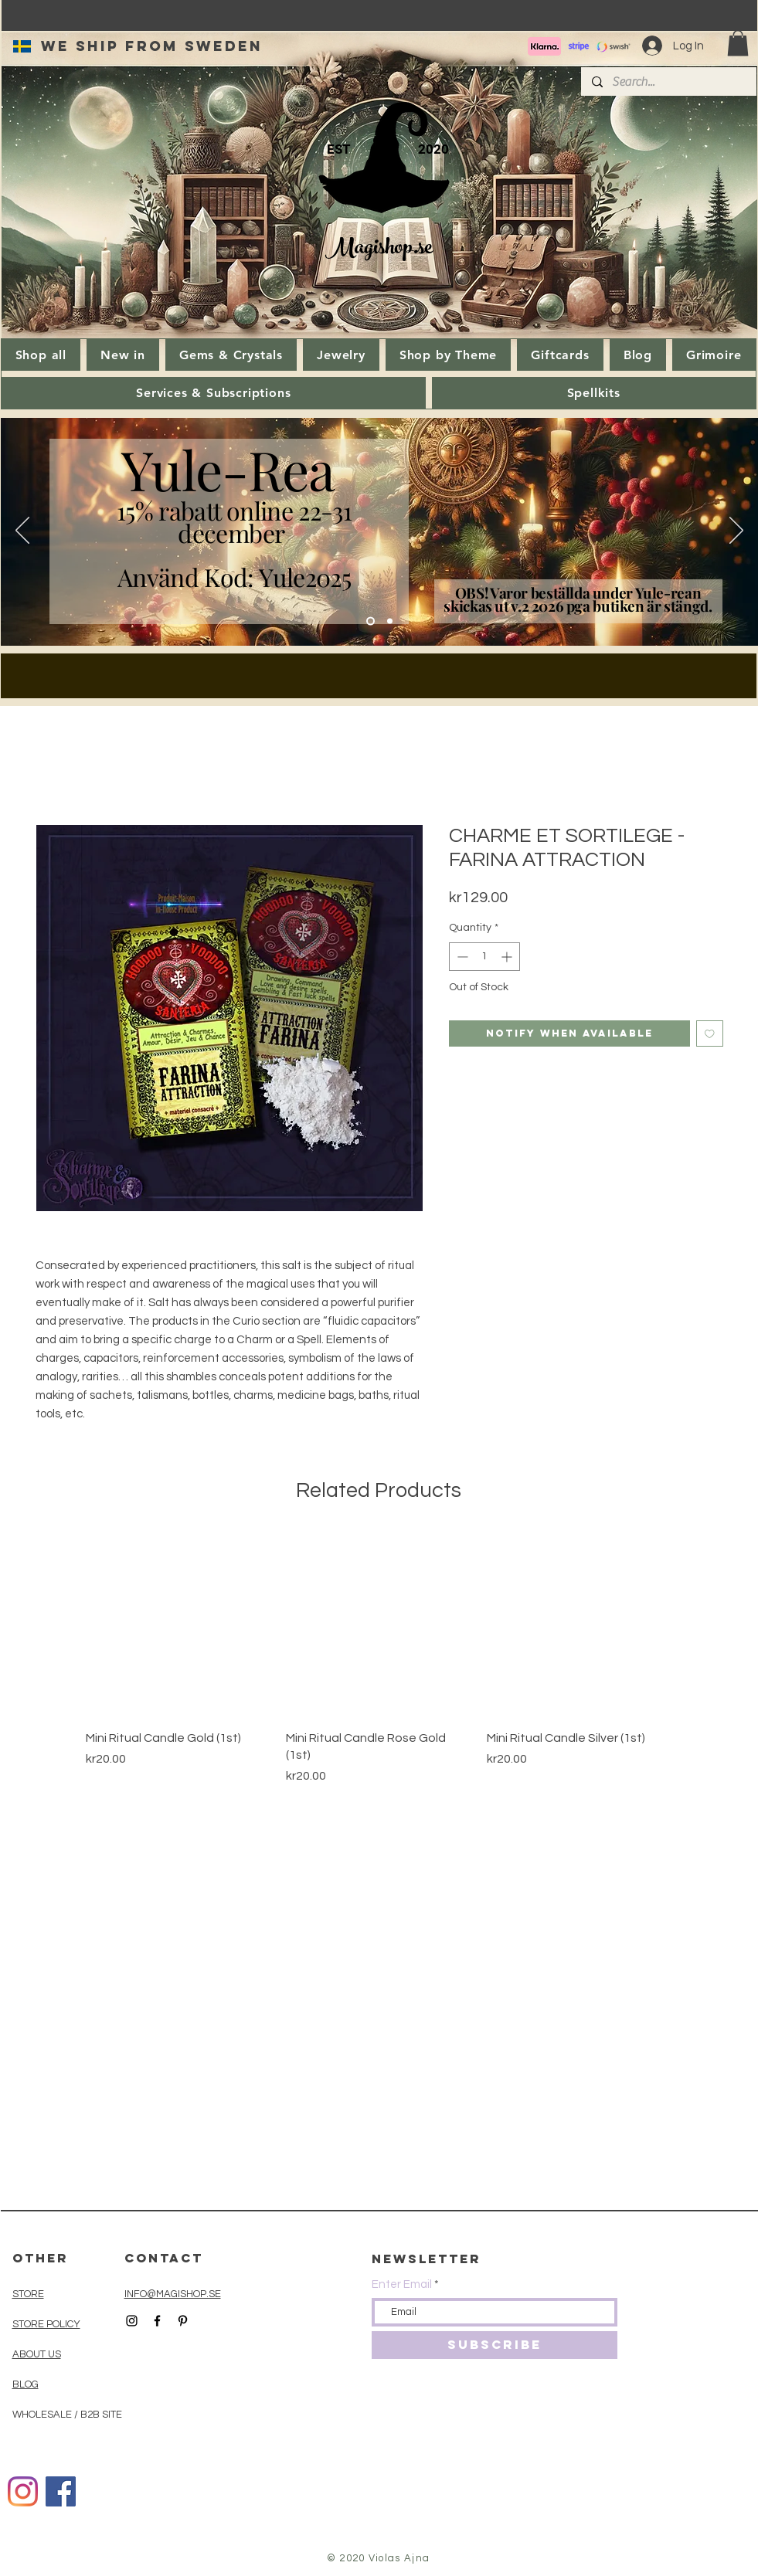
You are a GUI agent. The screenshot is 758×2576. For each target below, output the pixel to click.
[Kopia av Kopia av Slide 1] (370, 621)
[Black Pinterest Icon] (182, 2320)
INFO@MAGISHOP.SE (172, 2294)
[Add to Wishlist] (709, 1033)
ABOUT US (36, 2354)
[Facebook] (61, 2491)
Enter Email (402, 2284)
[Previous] (22, 531)
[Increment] (508, 956)
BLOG (25, 2384)
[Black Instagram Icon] (131, 2320)
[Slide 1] (390, 621)
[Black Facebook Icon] (157, 2320)
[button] (738, 43)
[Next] (736, 531)
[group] (379, 1658)
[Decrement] (461, 956)
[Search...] (668, 82)
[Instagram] (23, 2491)
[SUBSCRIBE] (494, 2345)
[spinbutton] (484, 956)
